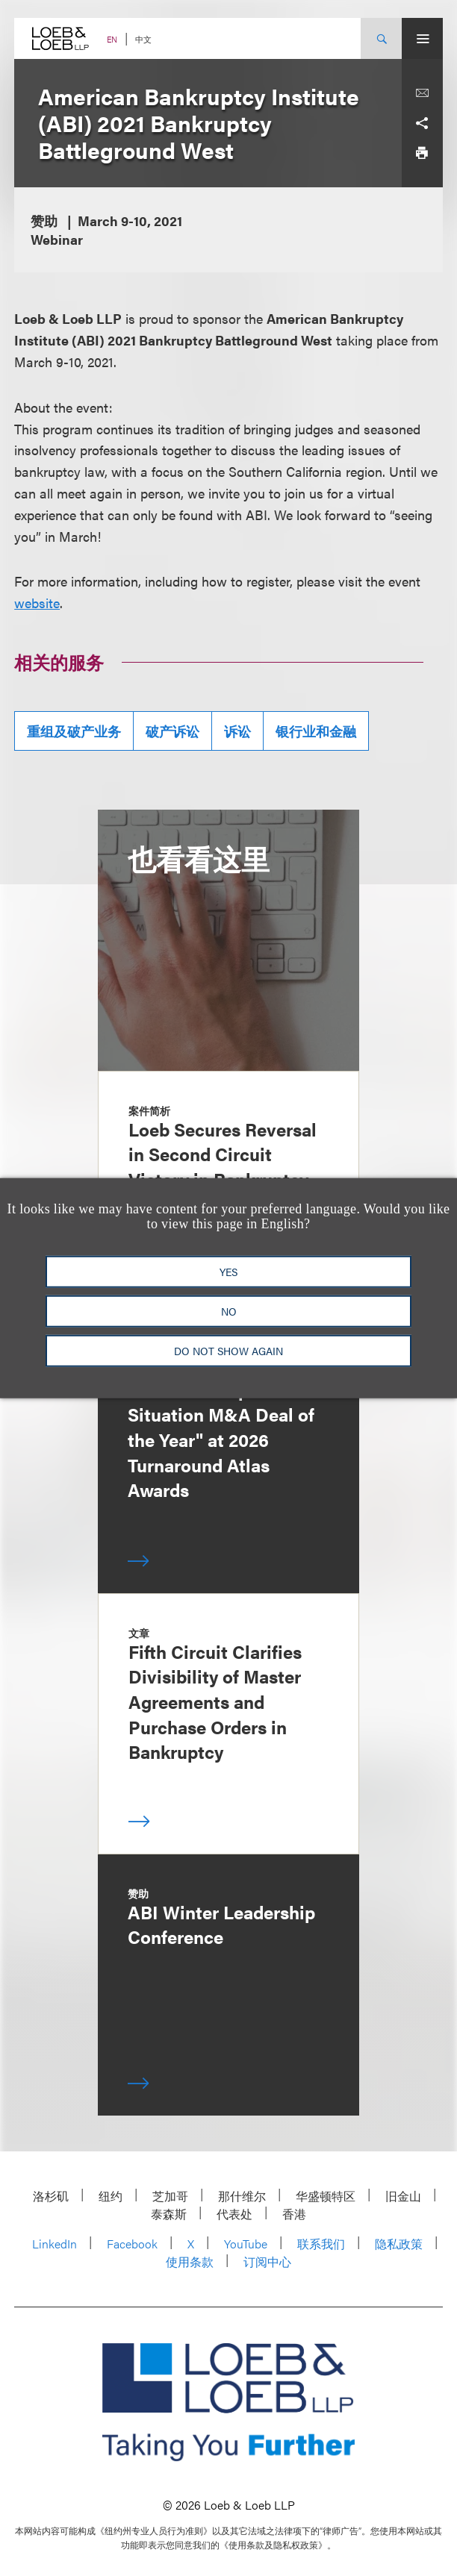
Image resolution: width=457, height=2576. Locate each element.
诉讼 (237, 731)
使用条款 (190, 2261)
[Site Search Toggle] (381, 38)
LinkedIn (54, 2243)
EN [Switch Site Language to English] (112, 39)
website (37, 602)
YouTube (245, 2243)
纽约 (110, 2195)
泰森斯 (169, 2213)
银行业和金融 (316, 731)
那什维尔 (242, 2195)
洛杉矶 (51, 2195)
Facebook (132, 2243)
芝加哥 (170, 2195)
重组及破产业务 (74, 731)
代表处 (234, 2213)
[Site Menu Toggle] (422, 38)
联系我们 (321, 2243)
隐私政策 (399, 2243)
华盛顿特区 (325, 2195)
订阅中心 (267, 2261)
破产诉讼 (172, 731)
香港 (294, 2213)
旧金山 (403, 2195)
